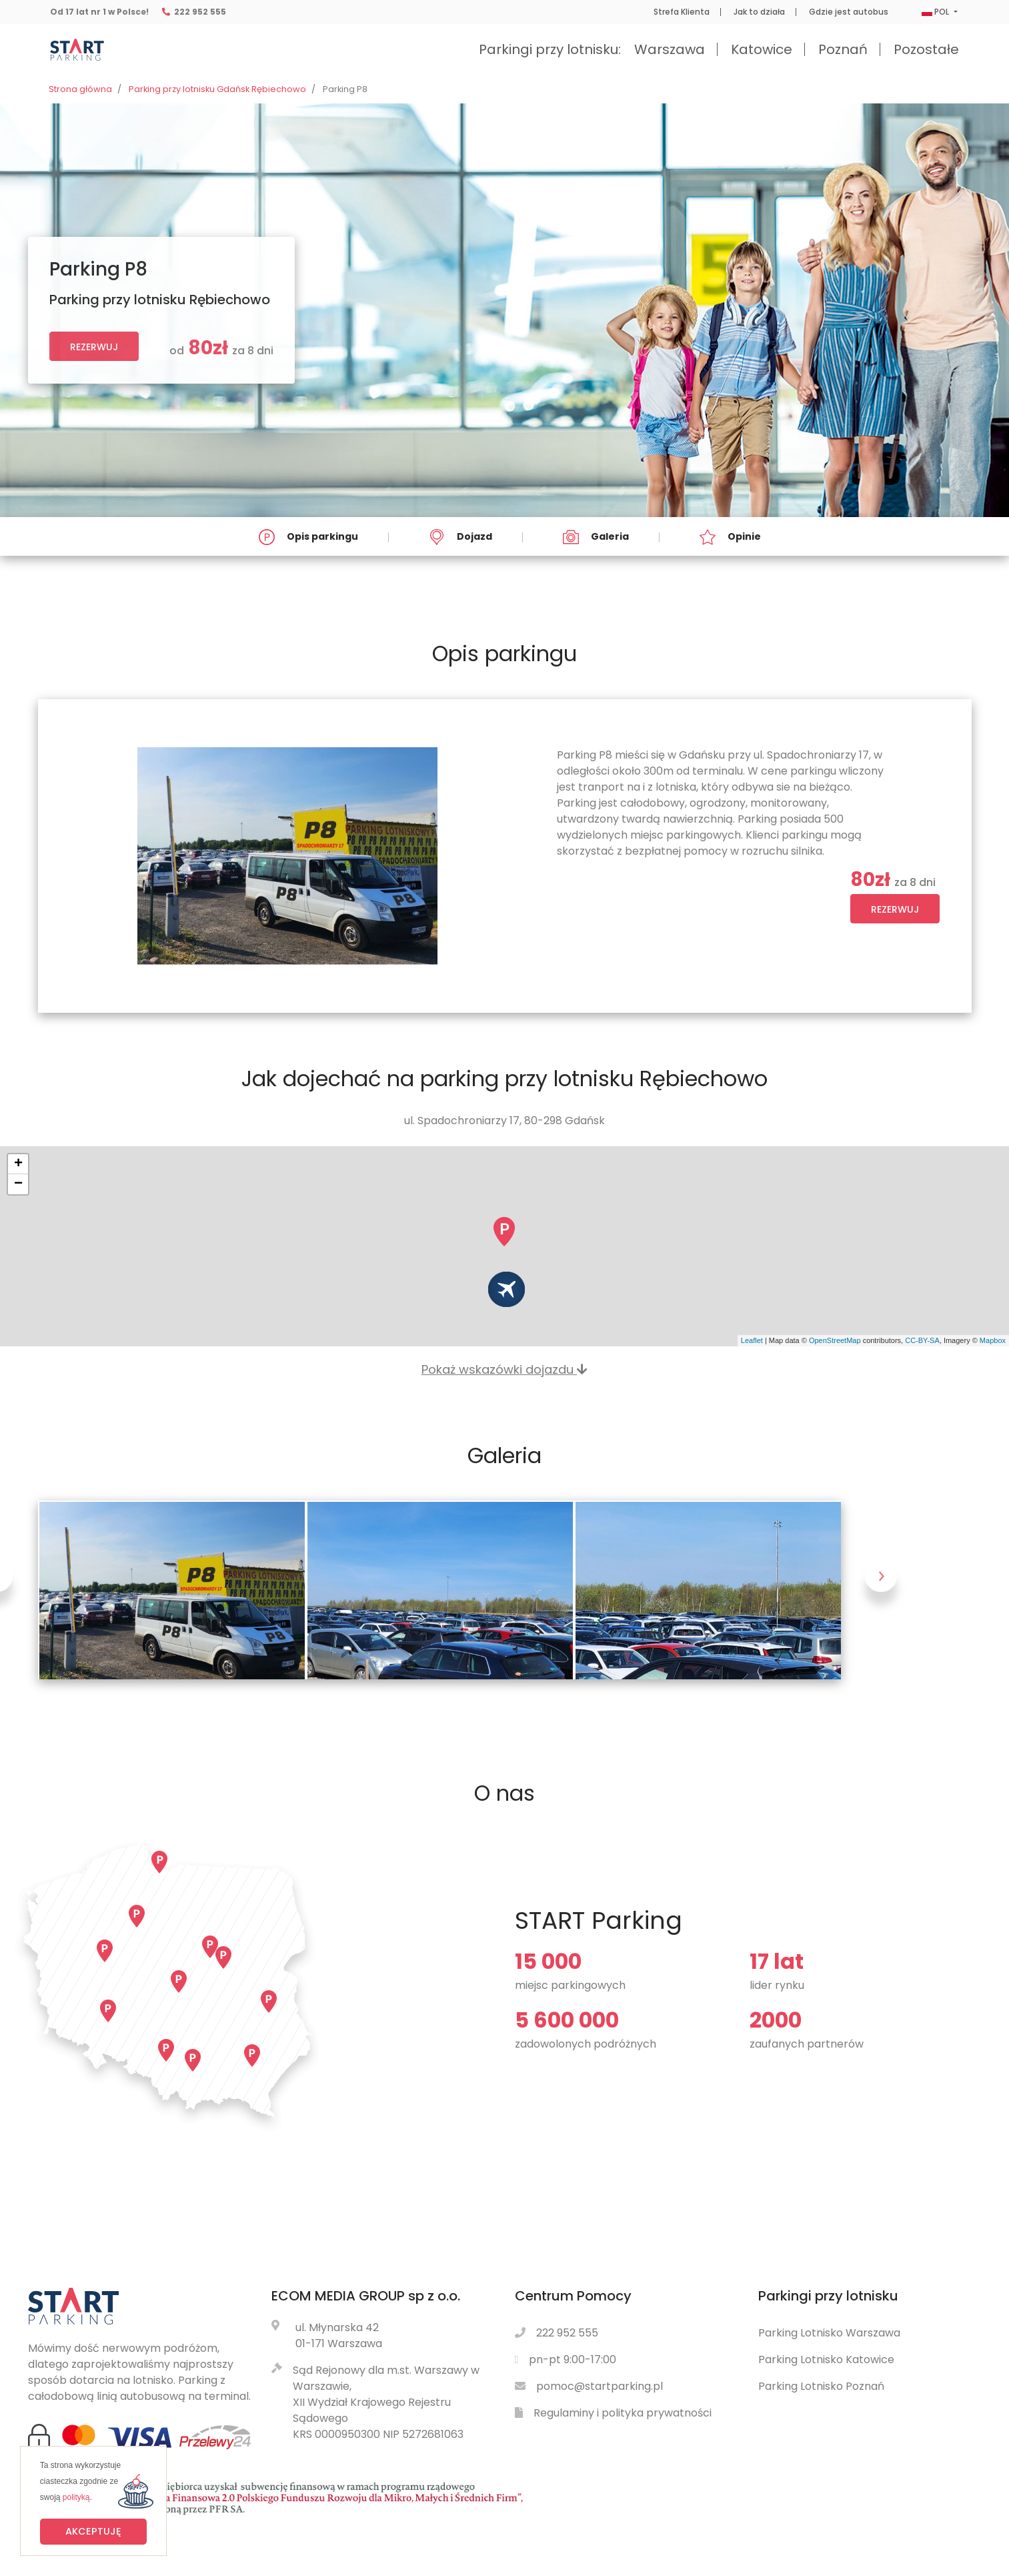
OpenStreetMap (835, 1340)
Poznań (843, 49)
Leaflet (752, 1340)
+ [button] (18, 1164)
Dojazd (460, 537)
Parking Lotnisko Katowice (826, 2359)
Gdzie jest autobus (848, 12)
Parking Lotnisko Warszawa (829, 2332)
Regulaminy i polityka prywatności (623, 2413)
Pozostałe (926, 49)
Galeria (596, 537)
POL (936, 12)
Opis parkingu (308, 537)
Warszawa (669, 49)
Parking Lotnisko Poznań (821, 2386)
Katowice (761, 49)
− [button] (18, 1184)
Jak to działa (759, 12)
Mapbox (993, 1340)
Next (881, 1590)
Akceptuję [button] (93, 2531)
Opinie (730, 537)
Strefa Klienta (682, 12)
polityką (76, 2497)
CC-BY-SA (922, 1340)
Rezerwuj (94, 347)
